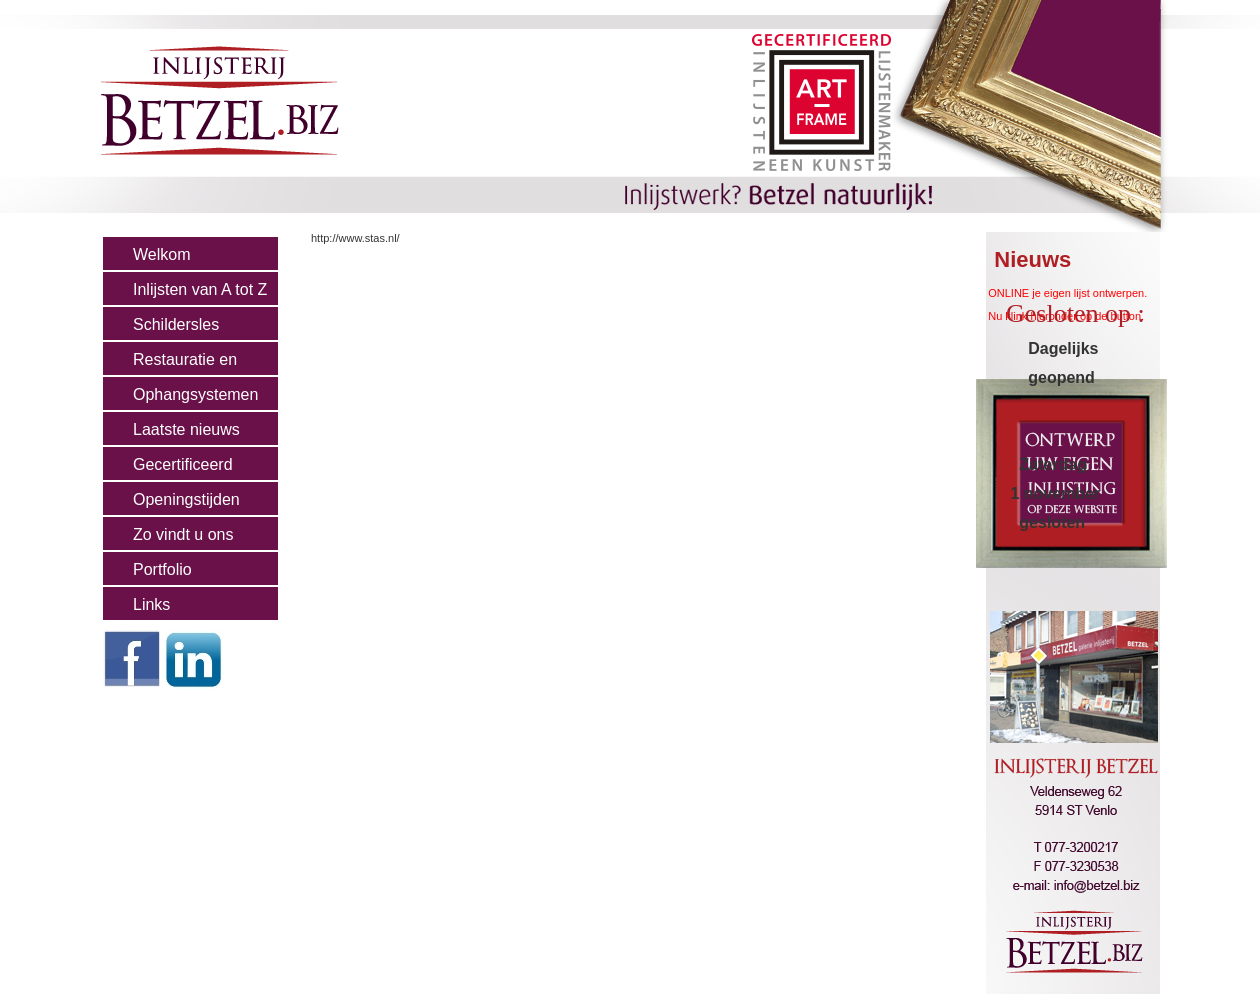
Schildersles (176, 324)
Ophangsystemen (195, 394)
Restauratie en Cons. (170, 364)
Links (151, 604)
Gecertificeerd (183, 464)
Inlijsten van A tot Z (200, 289)
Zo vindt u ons (183, 534)
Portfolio (162, 569)
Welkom (162, 254)
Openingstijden (186, 499)
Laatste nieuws (186, 429)
